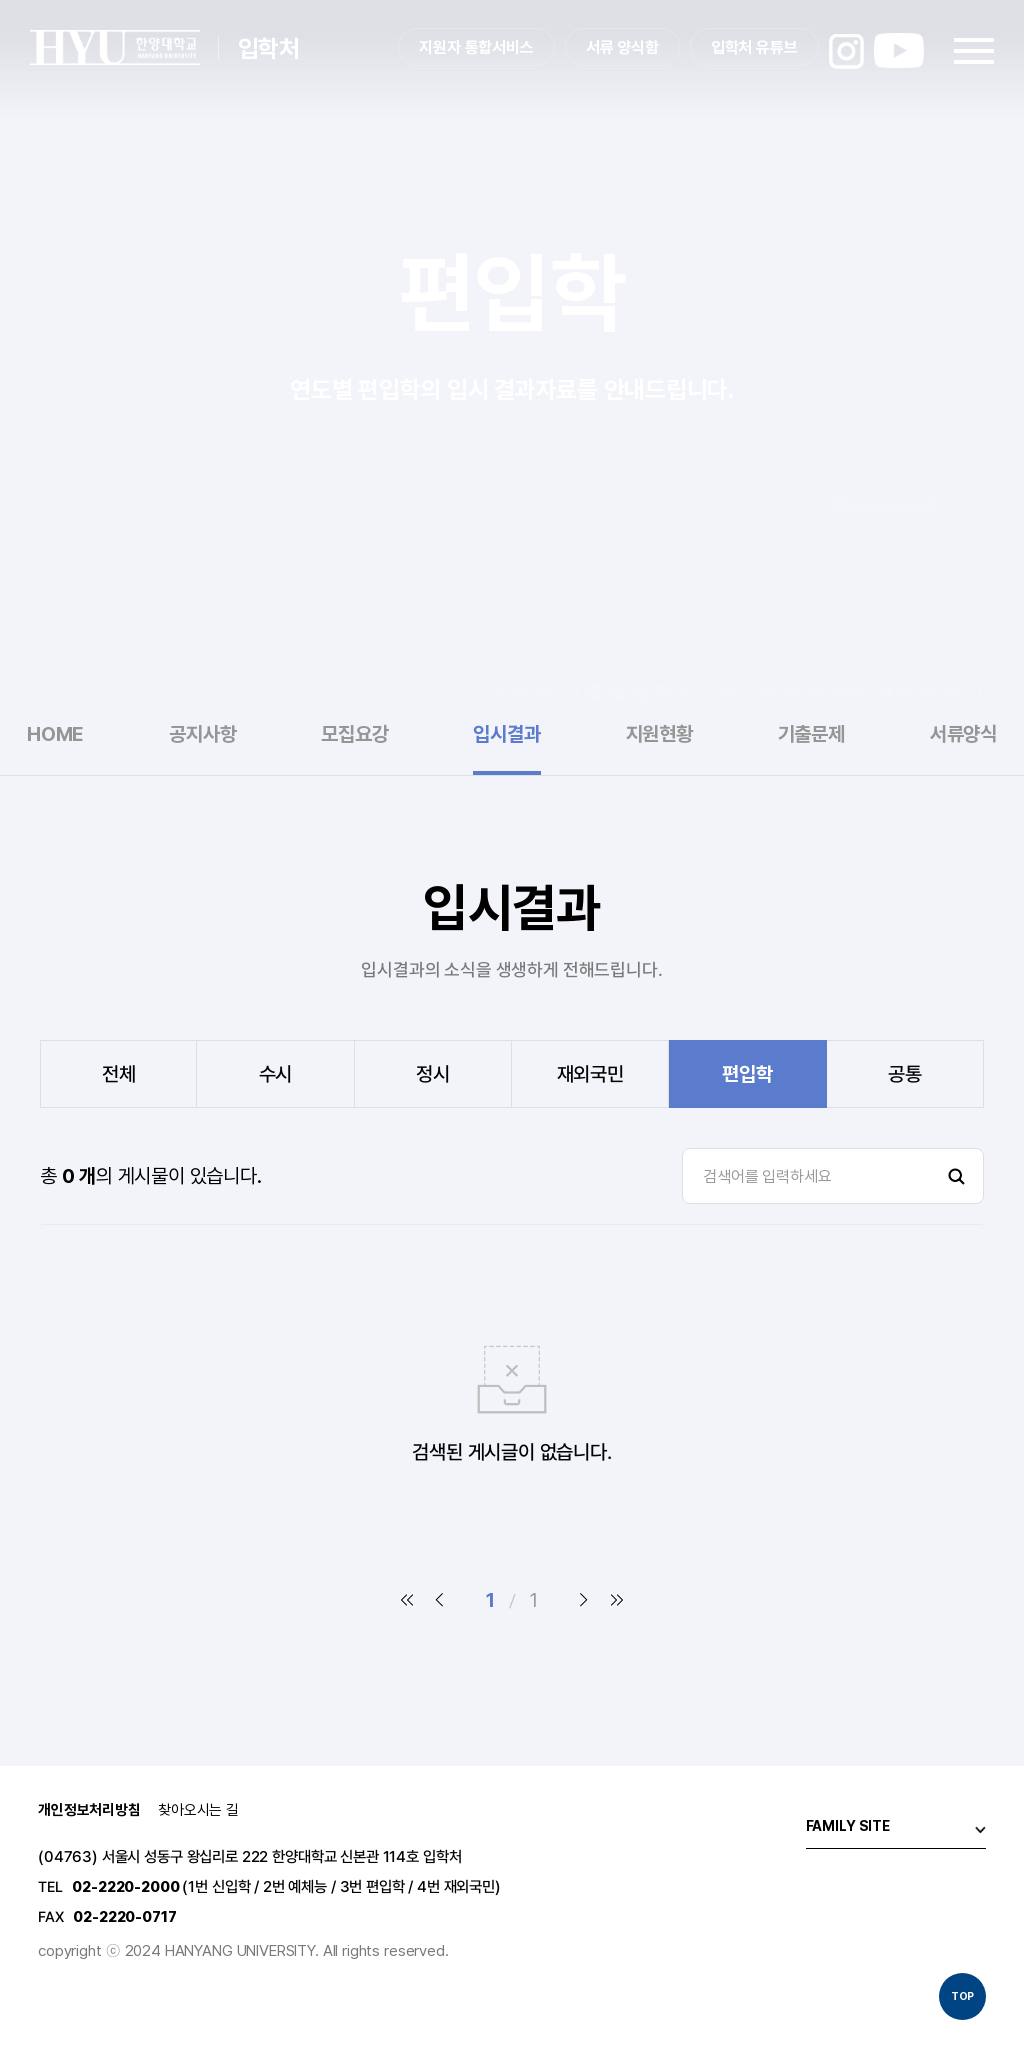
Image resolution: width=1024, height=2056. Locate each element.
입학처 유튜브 (754, 47)
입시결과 (506, 735)
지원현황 (659, 735)
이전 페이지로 (440, 1600)
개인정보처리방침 (89, 1810)
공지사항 (202, 735)
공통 (905, 1074)
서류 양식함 (622, 47)
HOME (55, 735)
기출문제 (811, 735)
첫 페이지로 (408, 1600)
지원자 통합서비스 (476, 47)
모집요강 (354, 735)
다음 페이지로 (584, 1600)
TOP (963, 1996)
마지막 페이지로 (616, 1600)
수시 (276, 1074)
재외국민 (590, 1074)
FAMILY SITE (848, 1826)
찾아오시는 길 (198, 1810)
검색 (956, 1176)
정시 (433, 1074)
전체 (119, 1074)
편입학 (747, 1074)
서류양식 (963, 735)
